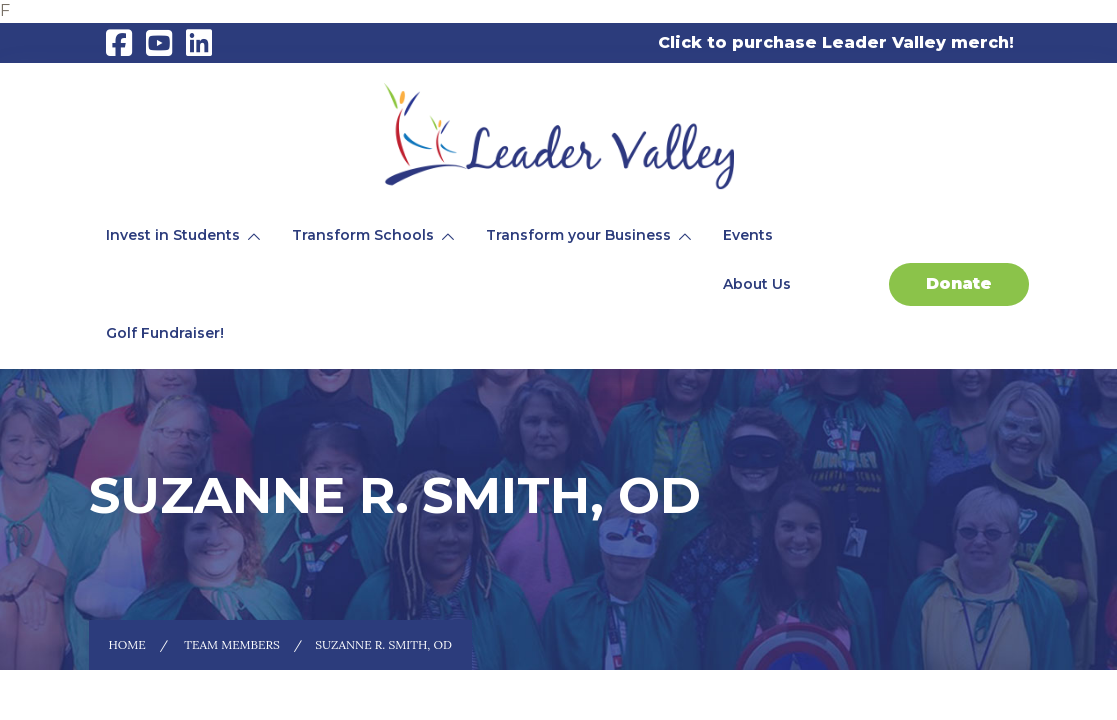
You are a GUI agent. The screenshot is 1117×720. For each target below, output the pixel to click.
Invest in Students (173, 235)
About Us (757, 284)
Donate (959, 283)
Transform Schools (363, 235)
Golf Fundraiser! (165, 333)
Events (748, 235)
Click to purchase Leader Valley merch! (836, 42)
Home (127, 644)
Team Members (232, 644)
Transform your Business (578, 235)
